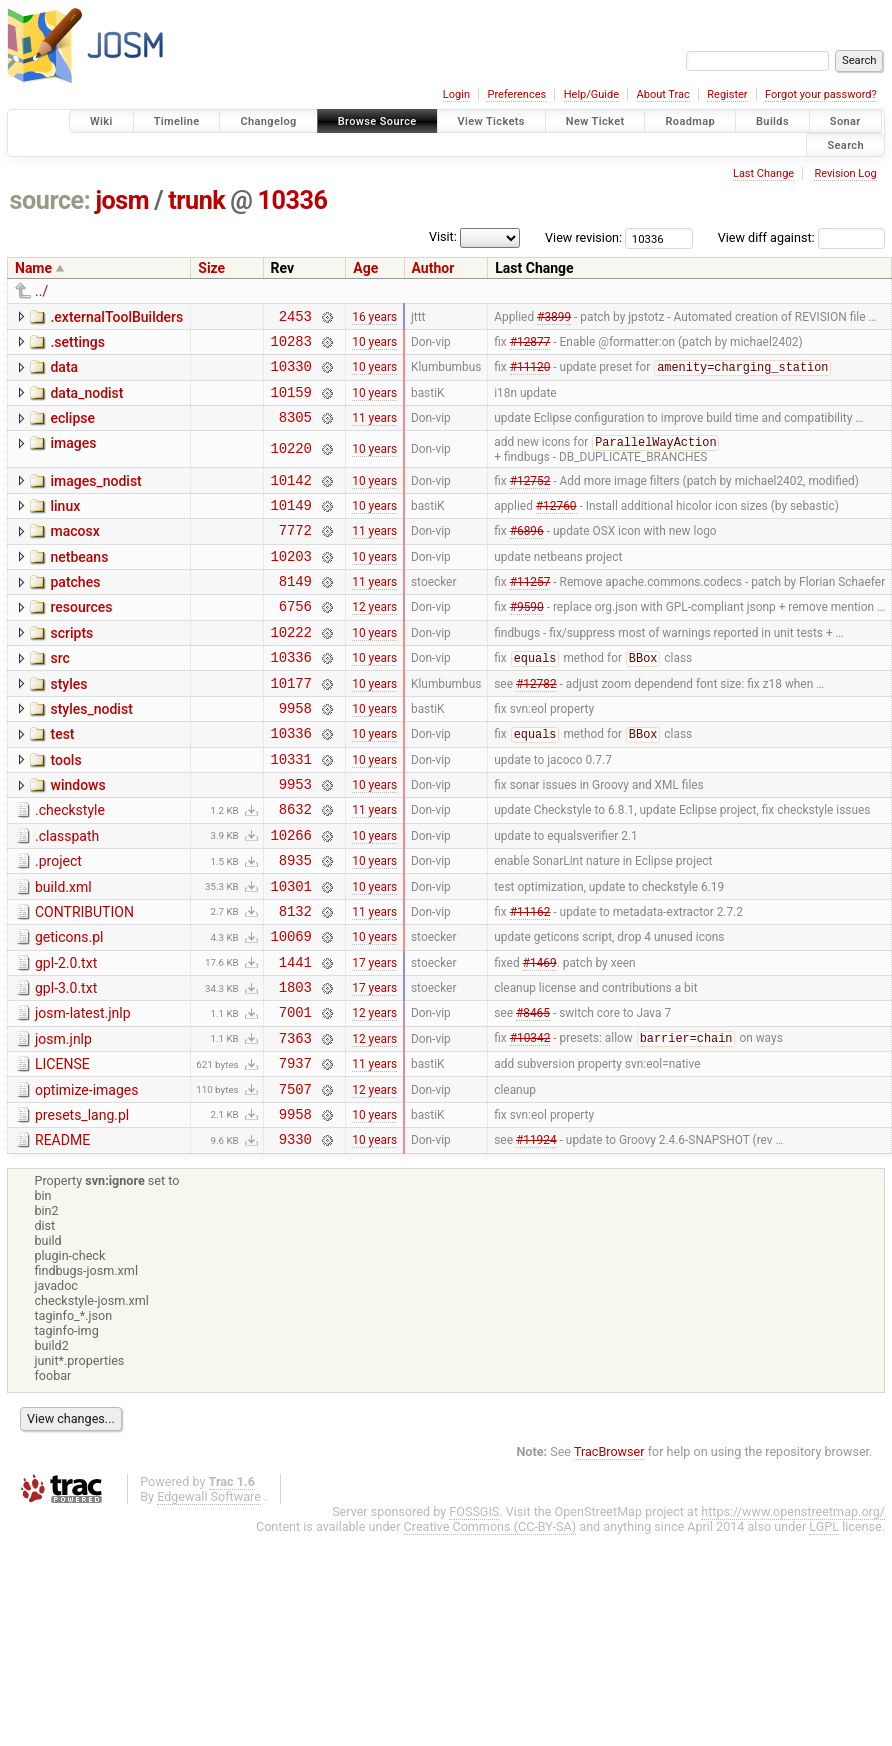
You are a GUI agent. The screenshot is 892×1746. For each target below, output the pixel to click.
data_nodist (86, 402)
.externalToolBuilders (116, 317)
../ (41, 291)
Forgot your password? (821, 94)
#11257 (530, 612)
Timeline (177, 121)
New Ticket (595, 121)
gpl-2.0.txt (66, 1036)
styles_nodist (91, 752)
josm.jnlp (63, 1121)
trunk (196, 200)
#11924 (536, 1236)
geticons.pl (69, 1007)
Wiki (101, 121)
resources (81, 638)
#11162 (530, 980)
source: (50, 200)
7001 (295, 1093)
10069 (291, 1008)
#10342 (530, 1123)
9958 (295, 753)
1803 (295, 1065)
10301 (291, 952)
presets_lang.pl (82, 1206)
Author (433, 268)
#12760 (556, 526)
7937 (295, 1150)
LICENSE (62, 1149)
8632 (295, 866)
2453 (295, 318)
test (62, 780)
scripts (71, 667)
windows (77, 837)
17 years (374, 1037)
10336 (293, 200)
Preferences (516, 94)
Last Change (763, 173)
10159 (291, 403)
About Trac (663, 94)
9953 (295, 838)
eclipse (72, 430)
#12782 (536, 725)
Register (727, 94)
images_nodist (95, 497)
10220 (291, 464)
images (73, 458)
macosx (74, 553)
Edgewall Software (209, 1593)
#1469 (540, 1037)
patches (75, 610)
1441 (295, 1037)
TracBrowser (609, 1548)
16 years (374, 318)
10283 (291, 346)
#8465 (533, 1094)
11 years (374, 432)
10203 (291, 583)
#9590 (527, 640)
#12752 (530, 498)
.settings (77, 345)
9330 (295, 1235)
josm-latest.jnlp (83, 1092)
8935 (295, 923)
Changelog (268, 121)
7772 (295, 554)
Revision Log (845, 173)
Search (845, 144)
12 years (374, 640)
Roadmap (690, 121)
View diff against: (801, 237)
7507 (295, 1179)
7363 (295, 1122)
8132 (295, 980)
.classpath (67, 894)
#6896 (527, 555)
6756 (295, 639)
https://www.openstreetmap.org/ (793, 1608)
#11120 (530, 376)
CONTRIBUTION (84, 979)
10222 (291, 668)
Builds (772, 121)
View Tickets (491, 121)
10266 (291, 895)
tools (65, 809)
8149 (295, 611)
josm (122, 200)
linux (65, 525)
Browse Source (377, 121)
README (62, 1234)
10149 (291, 526)
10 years (374, 346)
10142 (291, 498)
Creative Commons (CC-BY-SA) (490, 1623)
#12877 (530, 346)
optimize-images (86, 1178)
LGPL (824, 1623)
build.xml (63, 951)
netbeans (79, 582)
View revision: (583, 237)
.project (58, 922)
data (64, 373)
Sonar (845, 121)
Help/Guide (591, 94)
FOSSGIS (474, 1608)
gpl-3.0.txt (66, 1064)
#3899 (554, 318)
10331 (291, 810)
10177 (291, 725)
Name (33, 268)
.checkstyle (70, 865)
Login (456, 94)
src (59, 695)
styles (68, 724)
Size (211, 268)
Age (365, 268)
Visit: (443, 236)
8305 (295, 431)
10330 (291, 374)
